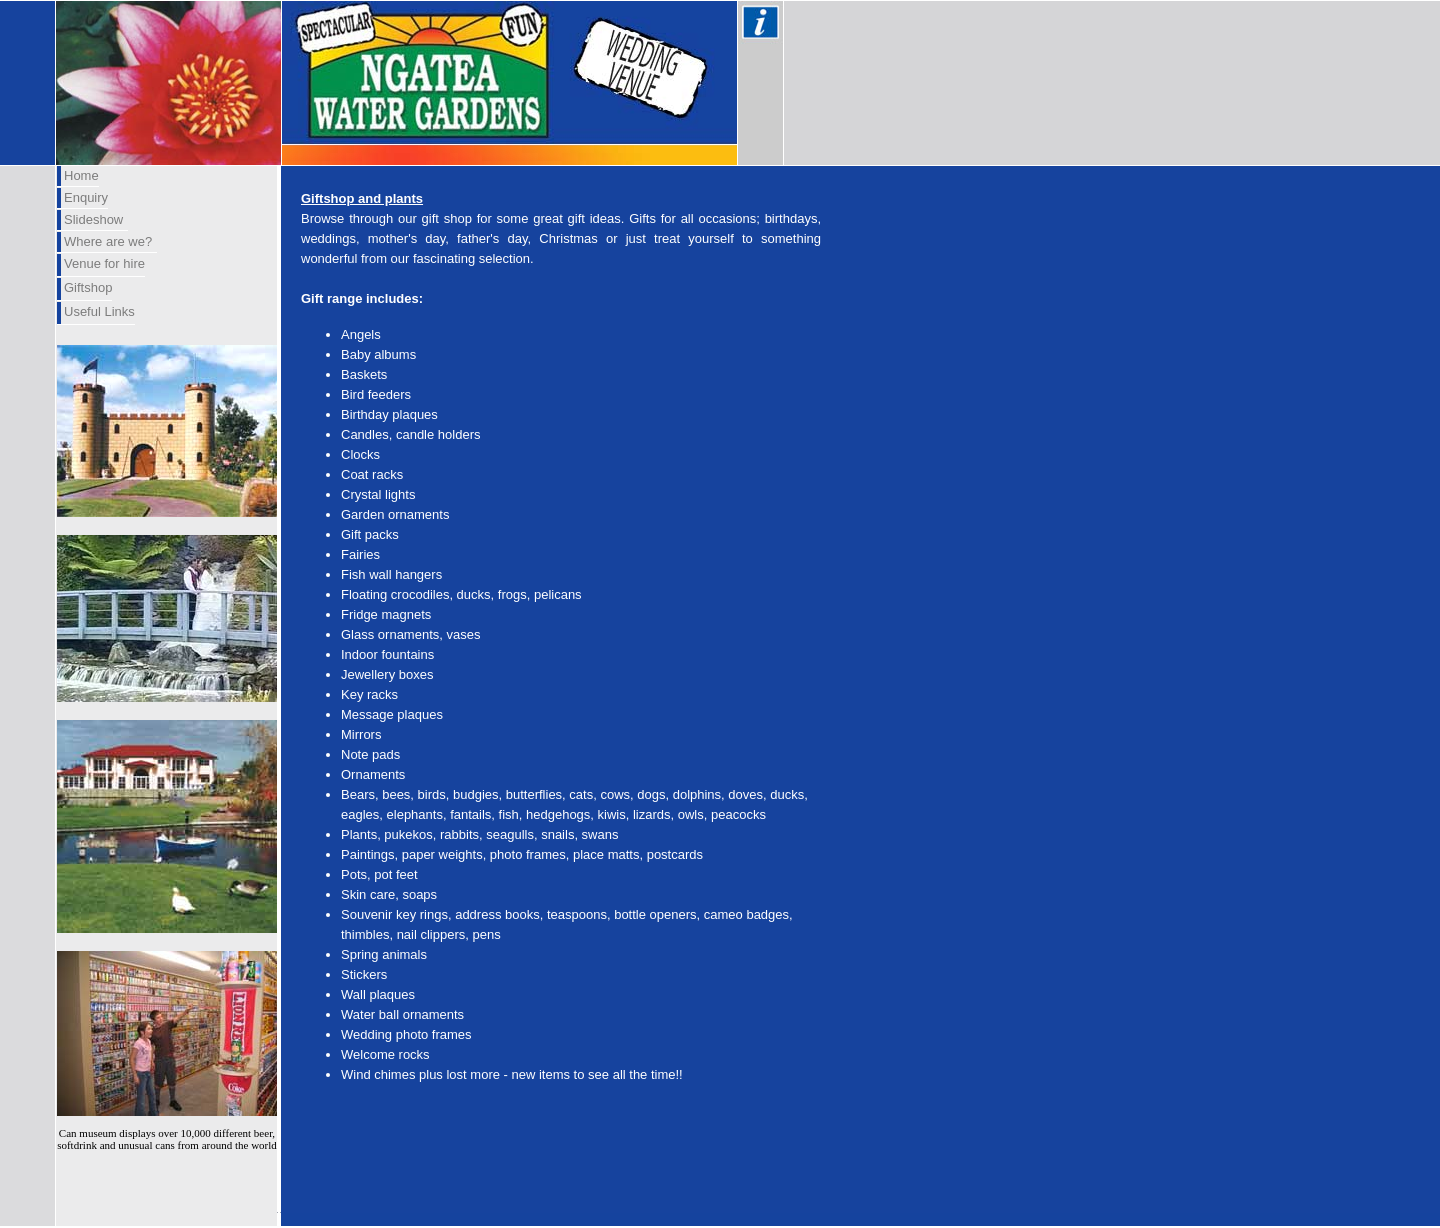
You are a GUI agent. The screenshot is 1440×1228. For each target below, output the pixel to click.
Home (81, 175)
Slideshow (93, 219)
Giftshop (88, 287)
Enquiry (86, 197)
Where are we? (108, 241)
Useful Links (99, 311)
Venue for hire (104, 263)
